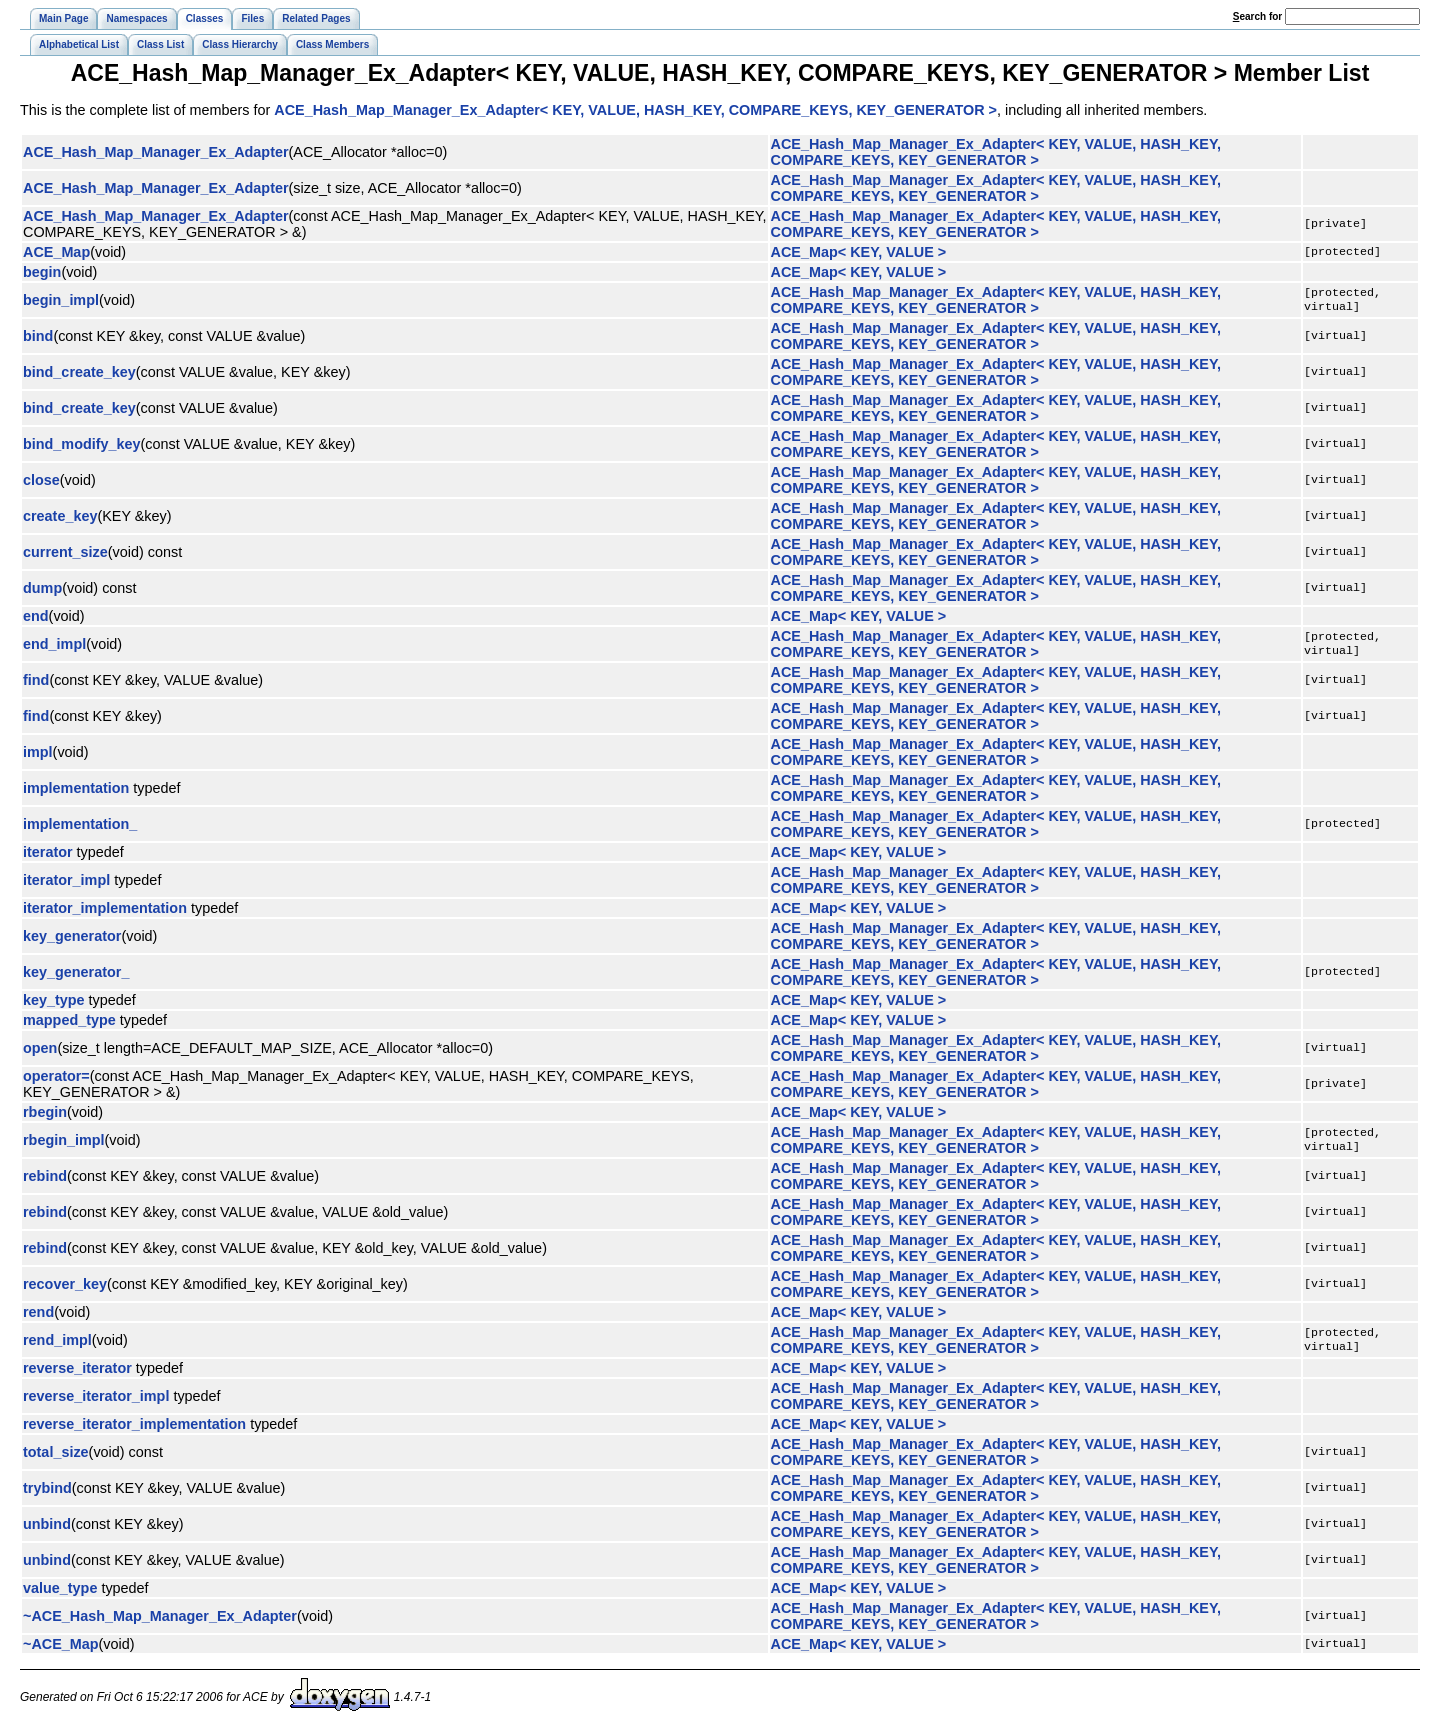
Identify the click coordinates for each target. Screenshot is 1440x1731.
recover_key (65, 1284)
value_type (60, 1588)
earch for (1257, 16)
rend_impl (57, 1340)
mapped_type (69, 1020)
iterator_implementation (105, 908)
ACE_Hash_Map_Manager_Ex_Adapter (156, 152)
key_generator (72, 936)
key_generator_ (76, 972)
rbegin (45, 1112)
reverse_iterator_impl (96, 1396)
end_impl (54, 644)
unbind (47, 1524)
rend (38, 1312)
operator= (56, 1076)
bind (38, 336)
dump (42, 588)
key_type (54, 1000)
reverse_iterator (77, 1368)
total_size (56, 1452)
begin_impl (61, 300)
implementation (76, 788)
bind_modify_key (82, 444)
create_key (60, 516)
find (36, 680)
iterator (48, 852)
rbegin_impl (64, 1140)
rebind (45, 1176)
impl (38, 752)
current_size (65, 552)
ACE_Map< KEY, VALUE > (859, 252)
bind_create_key (79, 372)
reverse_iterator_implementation (134, 1424)
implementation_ (80, 824)
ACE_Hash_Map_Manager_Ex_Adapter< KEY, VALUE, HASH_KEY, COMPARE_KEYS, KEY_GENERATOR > (635, 110)
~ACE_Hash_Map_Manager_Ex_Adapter (160, 1616)
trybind (47, 1488)
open (40, 1048)
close (41, 480)
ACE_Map (56, 252)
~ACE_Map (61, 1644)
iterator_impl (66, 880)
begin (42, 272)
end (36, 616)
